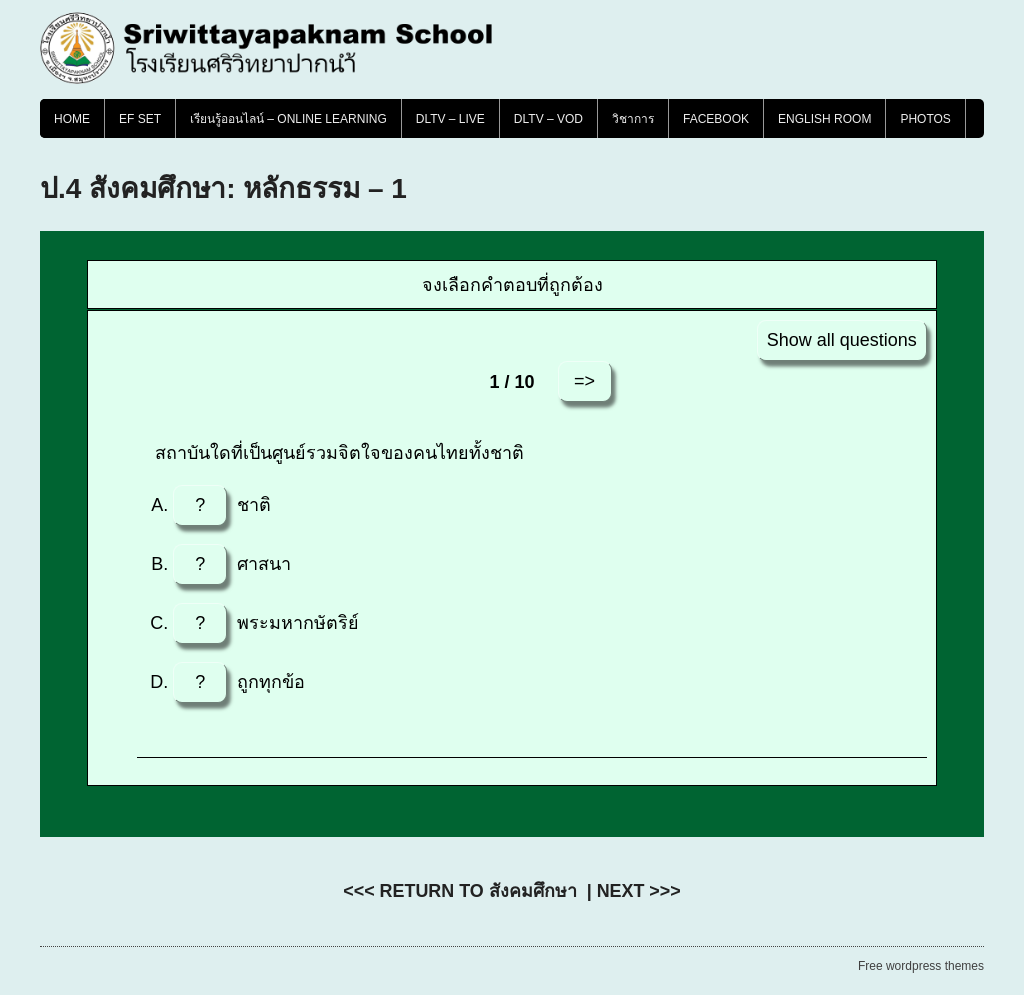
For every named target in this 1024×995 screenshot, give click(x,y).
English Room (824, 119)
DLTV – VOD (548, 119)
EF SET (140, 119)
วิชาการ (633, 119)
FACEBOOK (716, 119)
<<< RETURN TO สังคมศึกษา (459, 891)
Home (72, 119)
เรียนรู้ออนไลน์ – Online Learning (288, 119)
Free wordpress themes (921, 966)
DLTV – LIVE (450, 119)
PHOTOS (925, 119)
